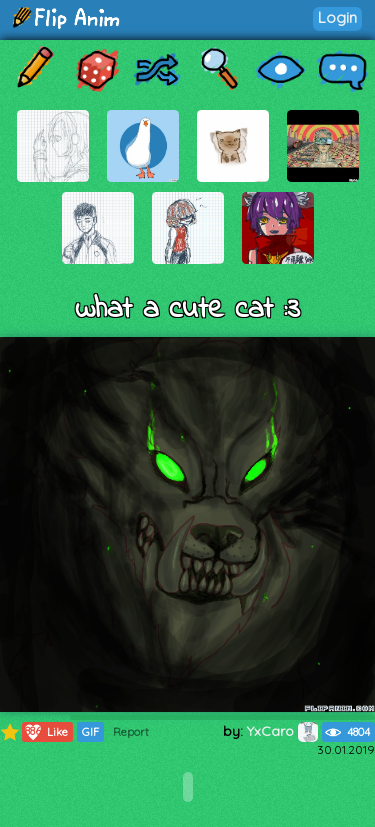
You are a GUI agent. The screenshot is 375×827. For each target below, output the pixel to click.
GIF (90, 732)
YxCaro (282, 731)
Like (45, 732)
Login (337, 17)
